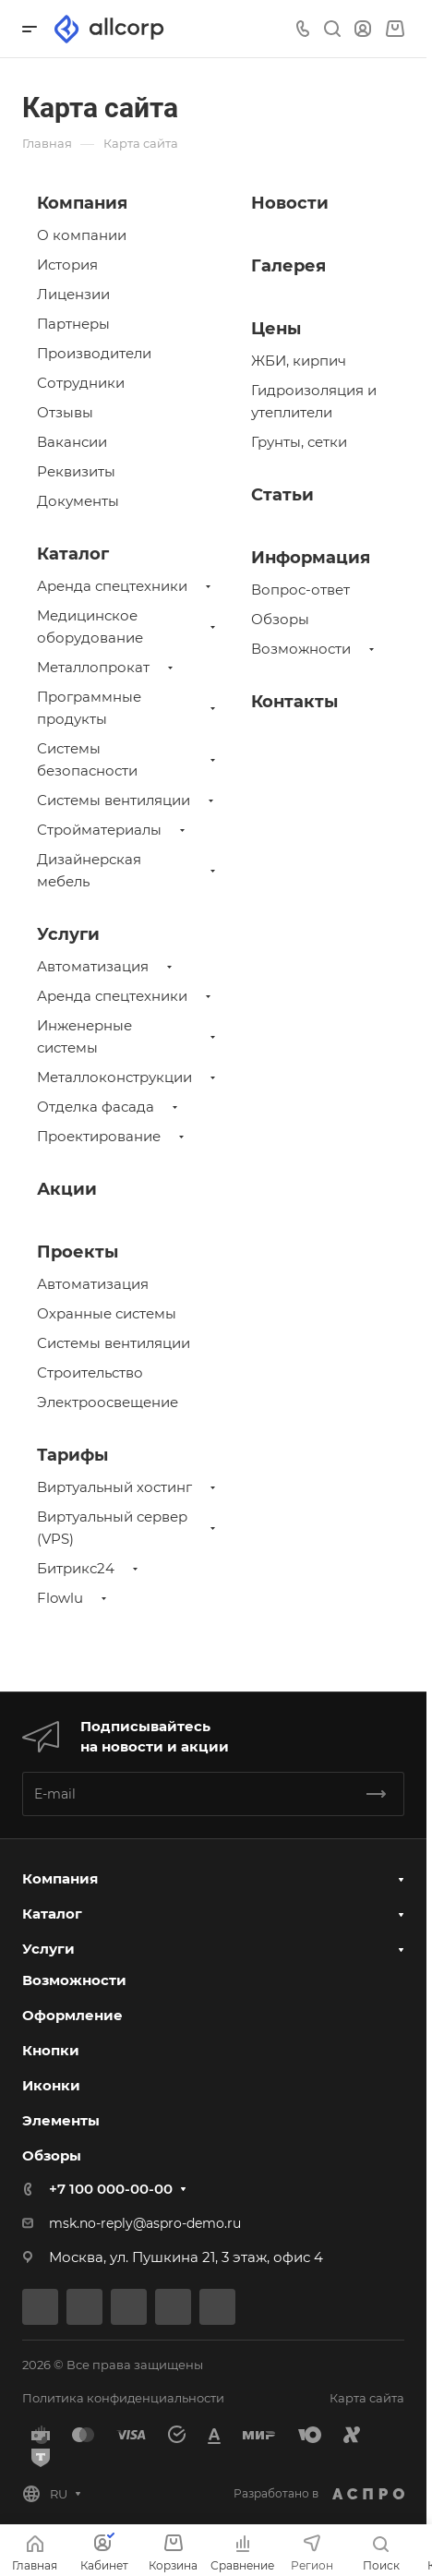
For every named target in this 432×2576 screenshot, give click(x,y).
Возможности (301, 648)
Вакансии (72, 442)
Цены (276, 329)
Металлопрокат (93, 667)
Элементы (61, 2120)
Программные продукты (89, 708)
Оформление (72, 2015)
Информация (310, 558)
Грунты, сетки (299, 442)
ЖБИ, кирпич (298, 360)
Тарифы (72, 1455)
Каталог (73, 554)
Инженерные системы (84, 1036)
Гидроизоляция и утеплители (314, 401)
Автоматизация (93, 966)
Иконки (51, 2085)
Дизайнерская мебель (89, 870)
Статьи (282, 495)
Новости (290, 203)
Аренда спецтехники (112, 586)
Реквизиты (76, 471)
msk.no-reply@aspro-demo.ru (145, 2223)
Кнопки (50, 2050)
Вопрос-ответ (300, 589)
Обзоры (280, 619)
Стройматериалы (99, 829)
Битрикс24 (75, 1568)
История (67, 264)
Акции (67, 1189)
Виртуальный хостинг (114, 1487)
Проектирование (99, 1136)
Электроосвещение (107, 1402)
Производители (94, 353)
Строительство (90, 1372)
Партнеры (73, 323)
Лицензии (73, 294)
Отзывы (65, 412)
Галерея (288, 266)
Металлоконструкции (114, 1077)
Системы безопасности (87, 759)
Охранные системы (106, 1313)
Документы (78, 501)
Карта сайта (367, 2397)
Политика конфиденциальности (123, 2397)
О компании (81, 235)
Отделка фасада (95, 1106)
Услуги (68, 934)
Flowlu (60, 1598)
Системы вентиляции (113, 800)
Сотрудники (81, 382)
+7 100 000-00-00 (111, 2188)
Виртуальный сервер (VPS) (112, 1527)
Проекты (77, 1252)
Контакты (294, 702)
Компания (82, 203)
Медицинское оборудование (90, 626)
